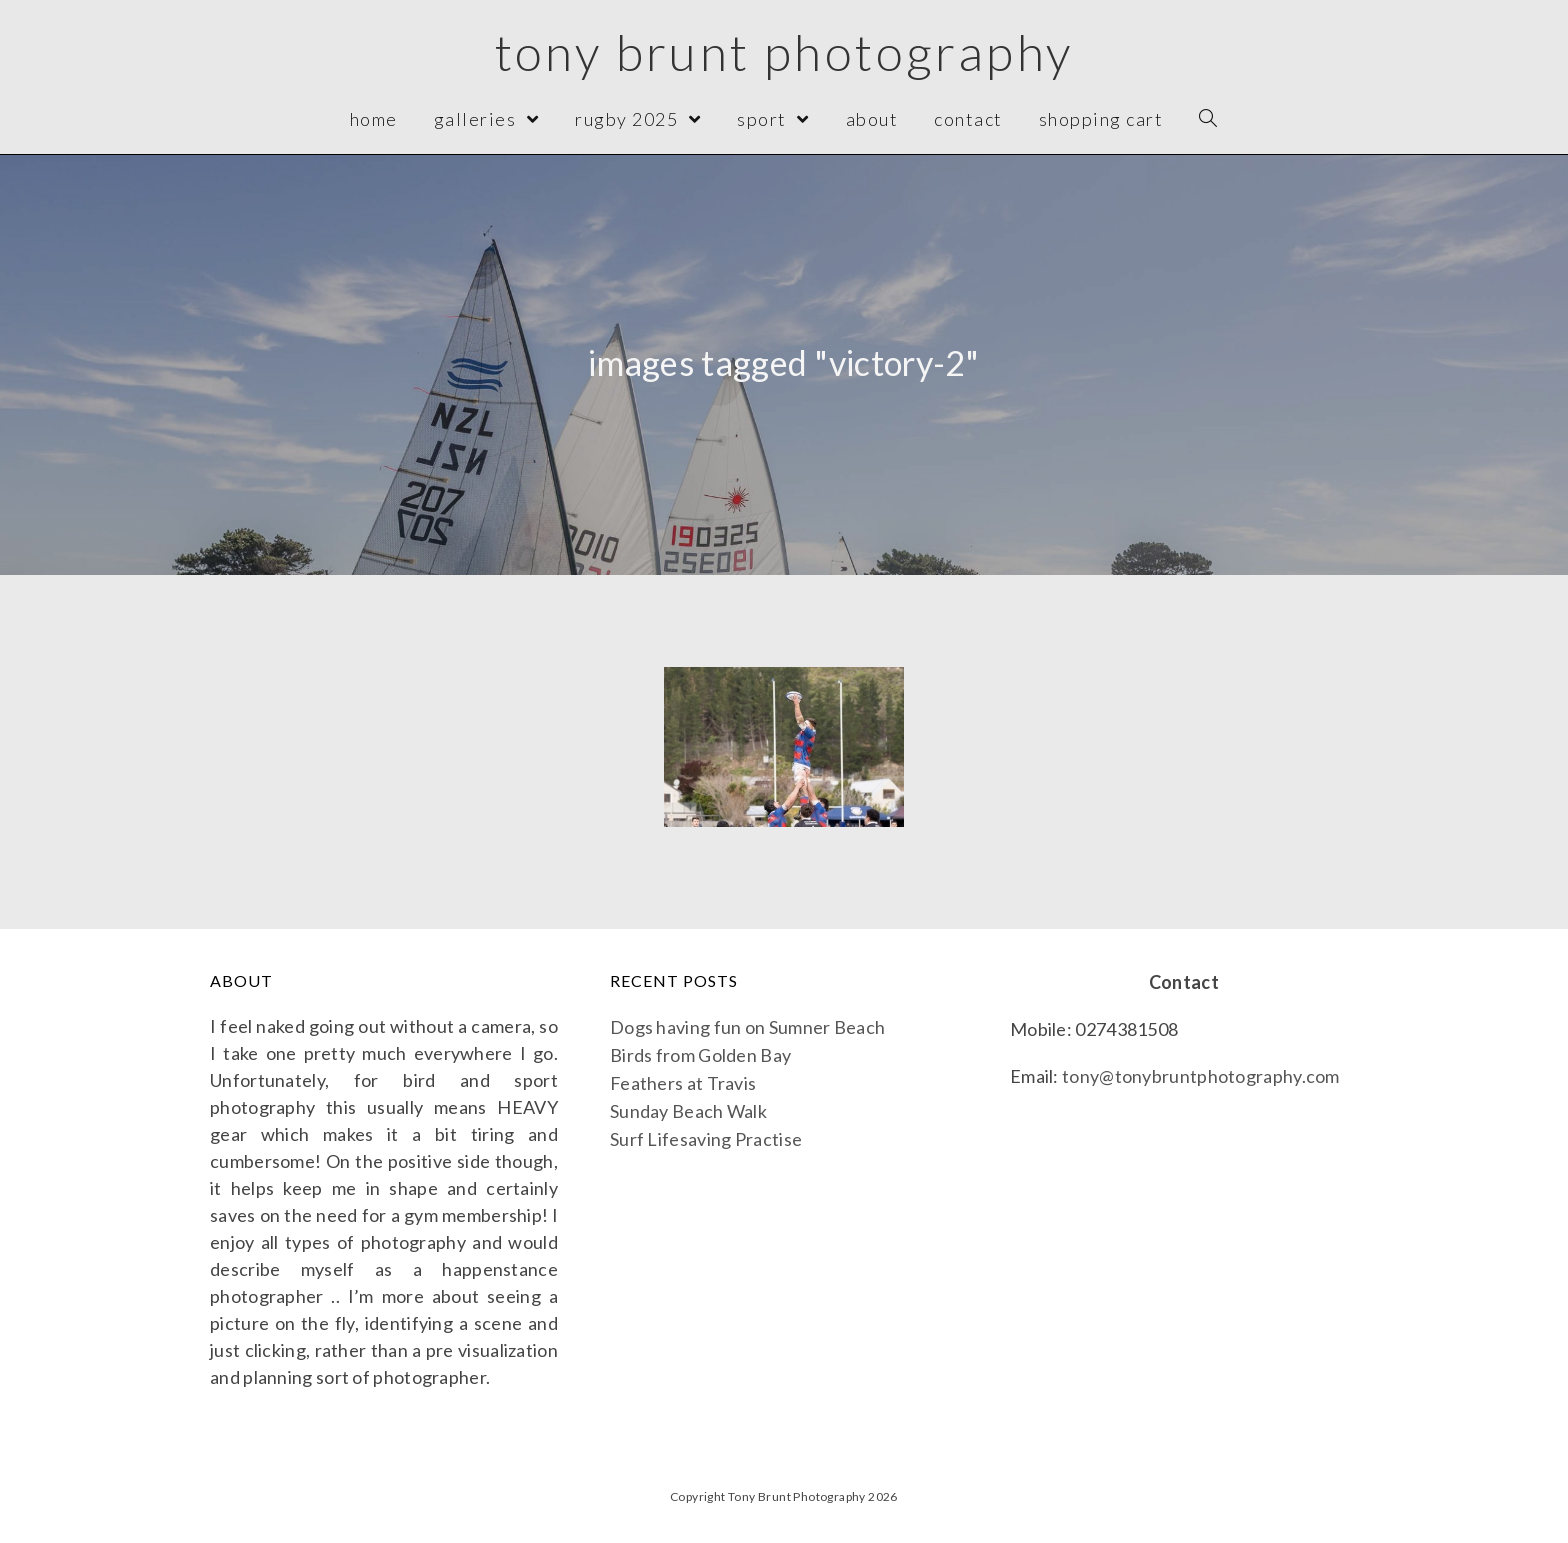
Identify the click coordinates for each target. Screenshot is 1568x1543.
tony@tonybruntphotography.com (1201, 1076)
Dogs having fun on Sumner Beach (747, 1027)
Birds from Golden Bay (700, 1055)
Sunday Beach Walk (688, 1111)
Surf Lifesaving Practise (706, 1139)
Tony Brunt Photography (784, 52)
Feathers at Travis (683, 1083)
